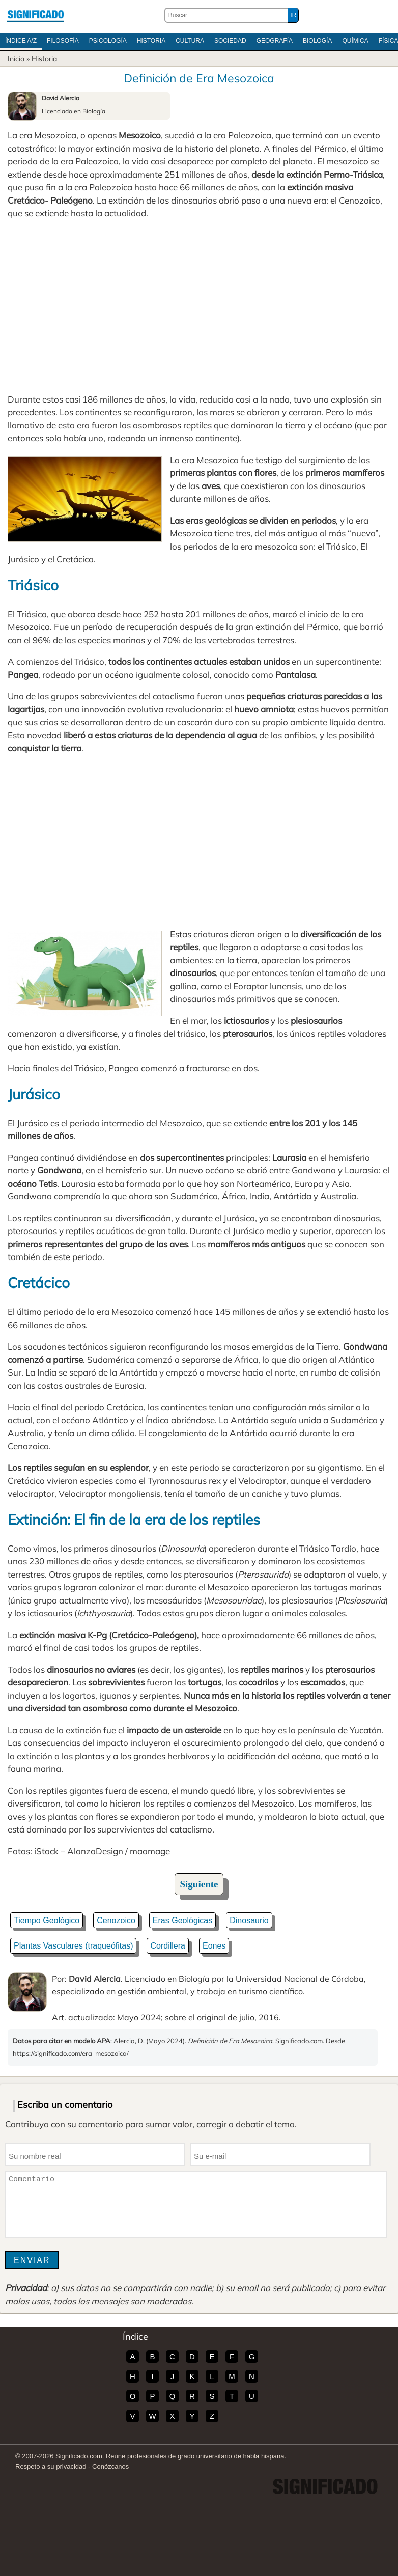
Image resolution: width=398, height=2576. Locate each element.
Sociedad (230, 40)
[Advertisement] (199, 306)
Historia (151, 40)
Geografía (275, 40)
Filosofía (63, 40)
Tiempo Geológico (46, 1920)
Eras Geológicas (182, 1920)
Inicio (16, 58)
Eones (214, 1945)
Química (355, 40)
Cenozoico (116, 1920)
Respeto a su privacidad (50, 2466)
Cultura (190, 40)
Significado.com (35, 15)
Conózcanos (110, 2466)
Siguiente (199, 1884)
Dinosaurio (249, 1920)
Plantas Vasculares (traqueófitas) (73, 1945)
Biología (317, 40)
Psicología (108, 40)
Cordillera (167, 1945)
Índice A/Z (21, 40)
